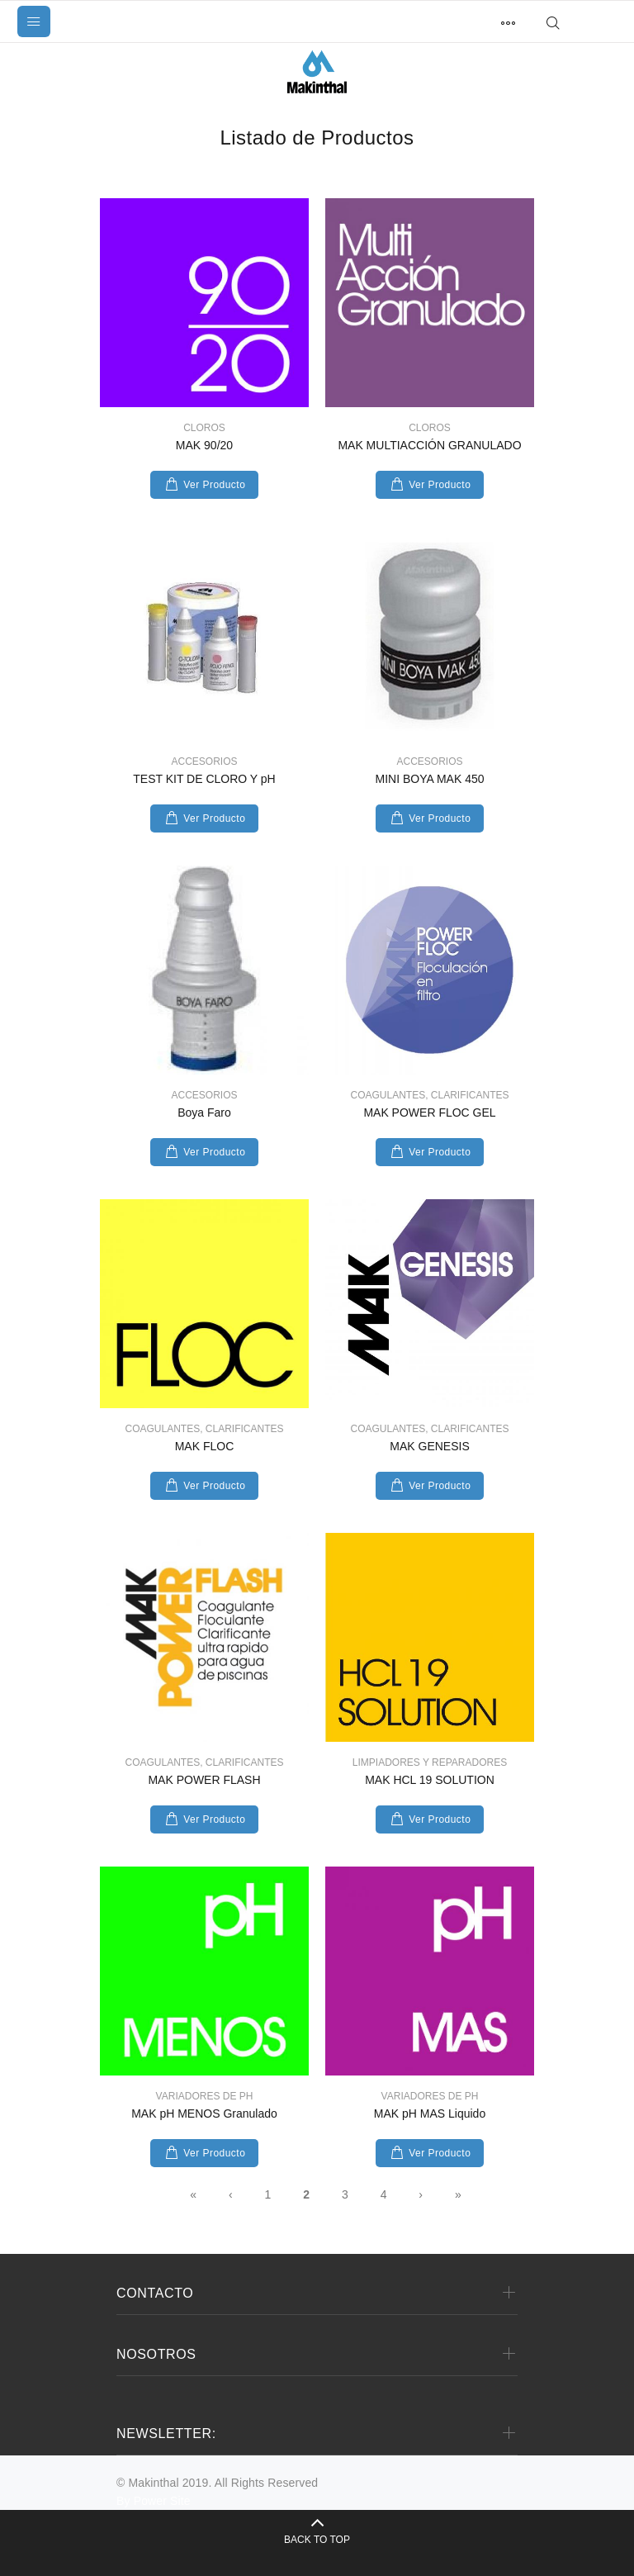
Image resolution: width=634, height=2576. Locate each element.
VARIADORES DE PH (204, 2096)
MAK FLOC (204, 1446)
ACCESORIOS (204, 761)
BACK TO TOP (317, 2539)
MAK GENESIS (429, 1446)
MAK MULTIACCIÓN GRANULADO (429, 445)
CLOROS (204, 428)
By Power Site (153, 2500)
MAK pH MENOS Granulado (204, 2113)
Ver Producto (214, 485)
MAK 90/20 (204, 445)
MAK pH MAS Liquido (429, 2113)
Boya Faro (204, 1112)
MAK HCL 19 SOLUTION (429, 1779)
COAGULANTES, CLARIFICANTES (429, 1095)
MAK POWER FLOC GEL (429, 1112)
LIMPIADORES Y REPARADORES (429, 1762)
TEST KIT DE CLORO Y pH (204, 778)
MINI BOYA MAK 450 (429, 778)
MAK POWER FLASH (204, 1779)
